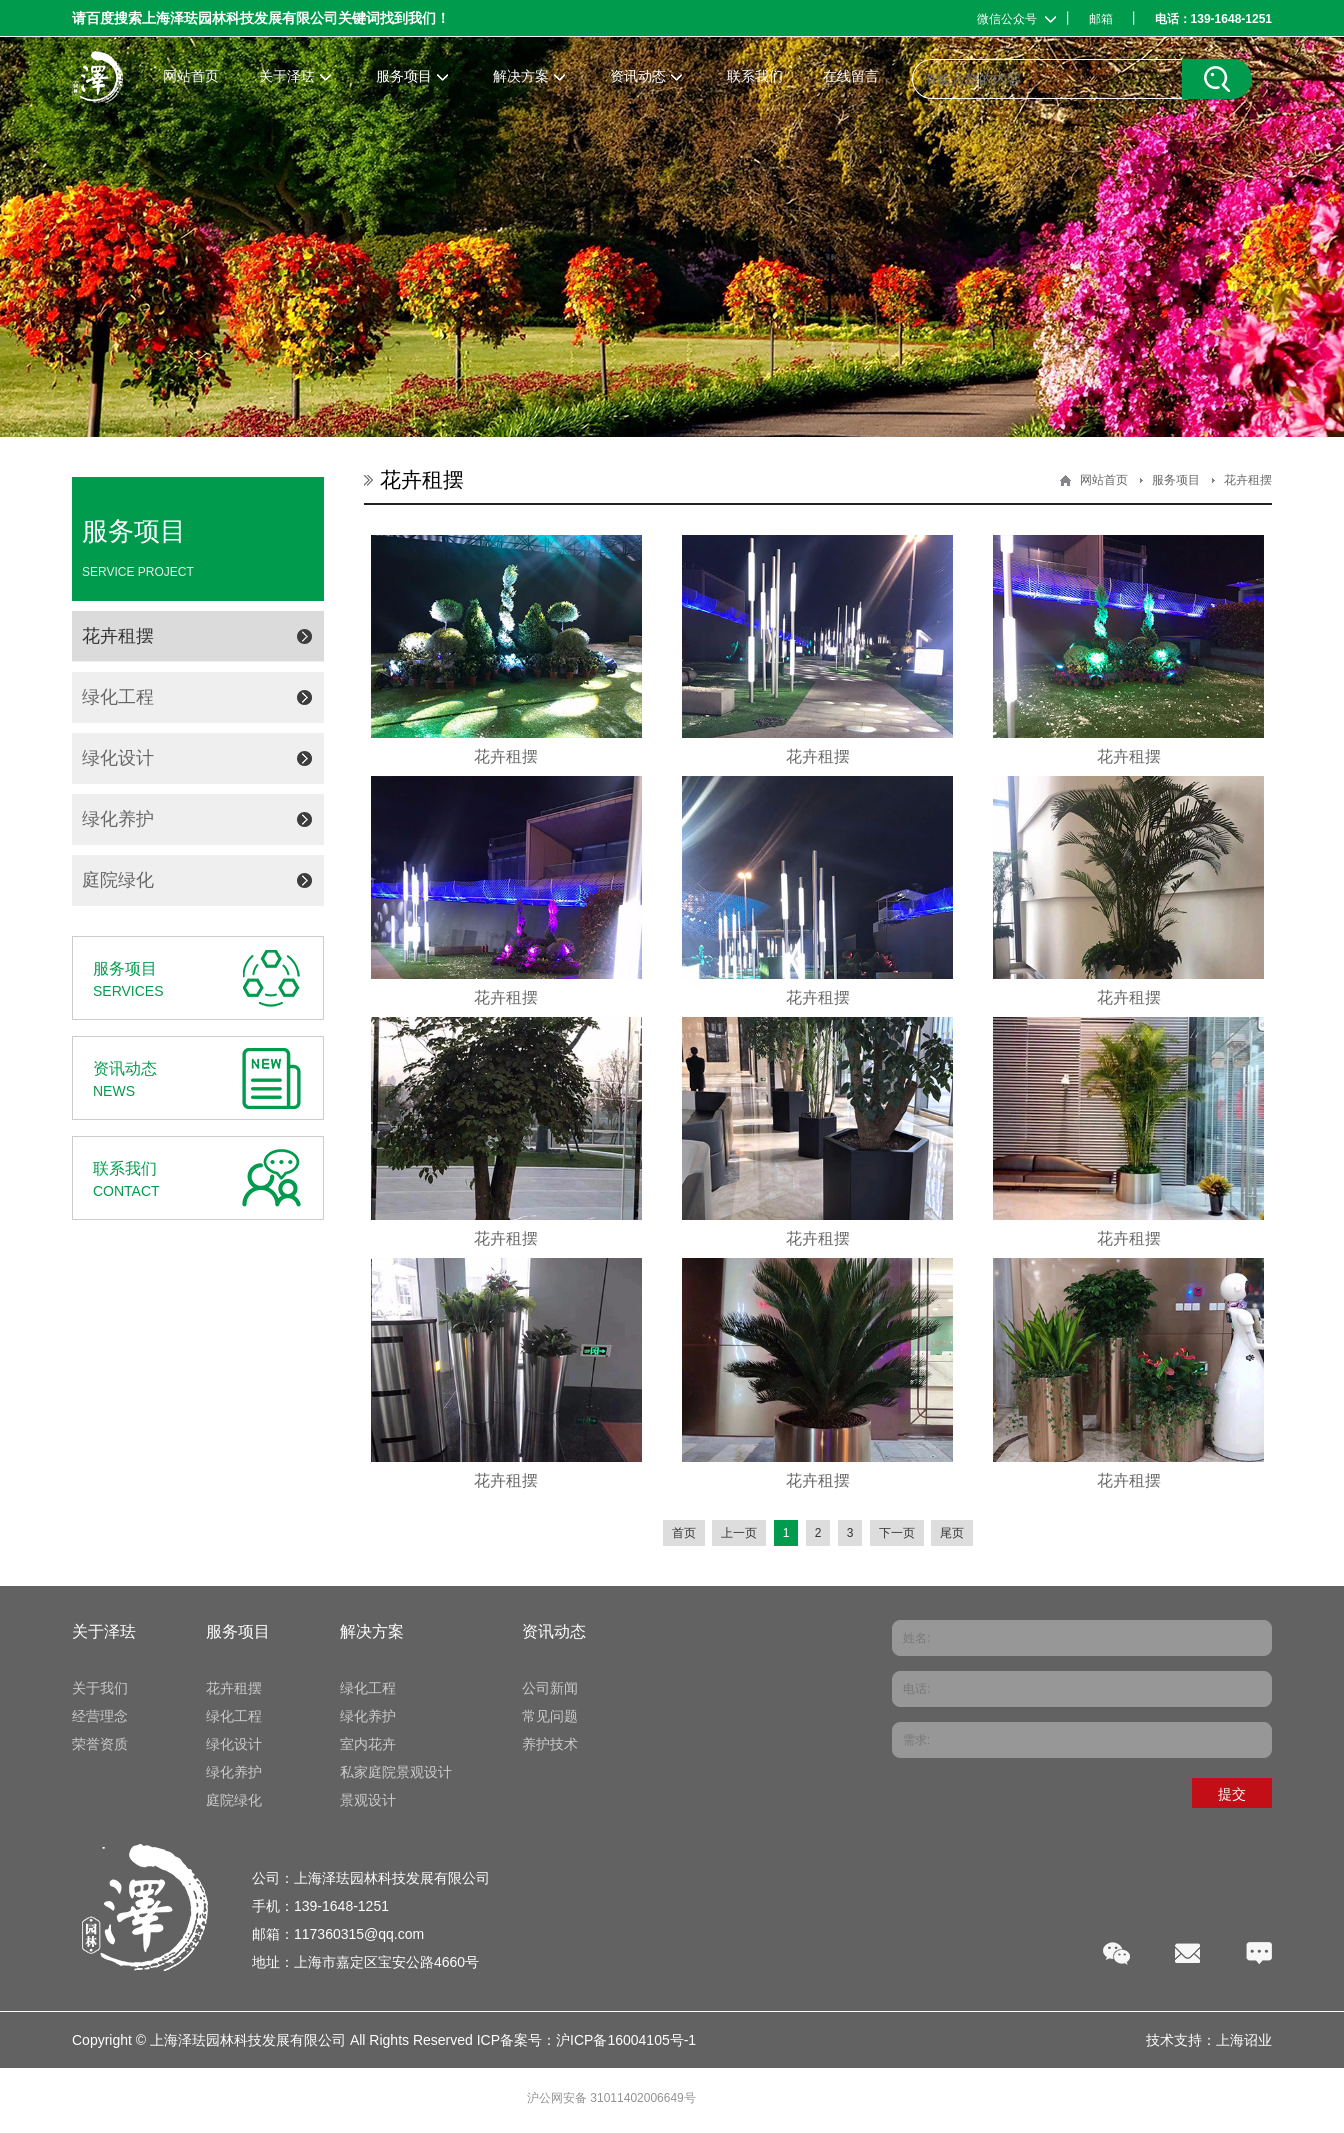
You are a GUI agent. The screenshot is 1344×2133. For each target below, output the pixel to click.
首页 (684, 1533)
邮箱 (1101, 19)
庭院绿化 (118, 880)
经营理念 (100, 1716)
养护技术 (550, 1744)
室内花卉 (368, 1744)
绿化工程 (118, 697)
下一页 (897, 1533)
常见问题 (550, 1716)
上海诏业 (1244, 2040)
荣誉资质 (100, 1744)
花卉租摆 (118, 636)
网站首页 (1104, 480)
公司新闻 (550, 1688)
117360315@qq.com (359, 1934)
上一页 (739, 1533)
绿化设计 (118, 758)
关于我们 (100, 1688)
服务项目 (1176, 480)
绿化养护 (118, 819)
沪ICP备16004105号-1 (626, 2040)
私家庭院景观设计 (396, 1772)
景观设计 (368, 1800)
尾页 (952, 1533)
